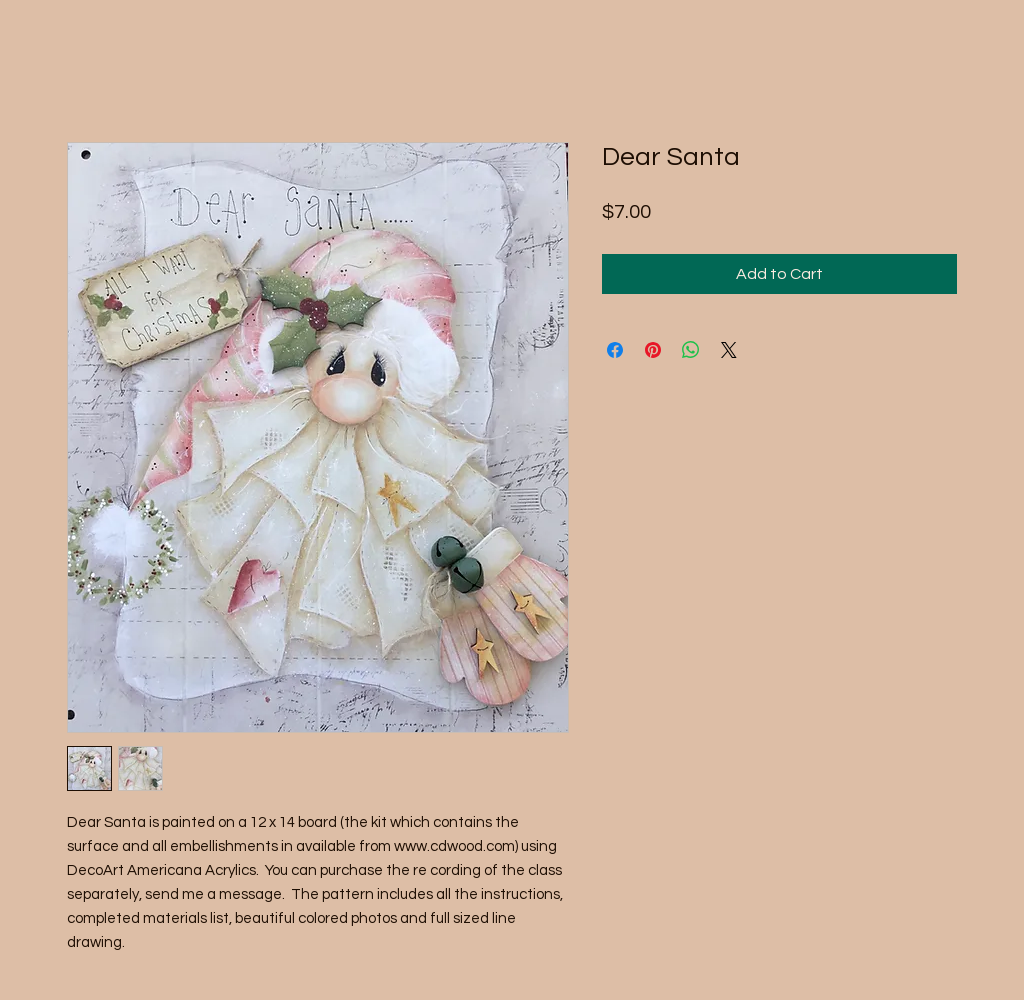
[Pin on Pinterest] (653, 350)
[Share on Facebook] (615, 350)
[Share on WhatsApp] (691, 350)
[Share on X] (729, 350)
